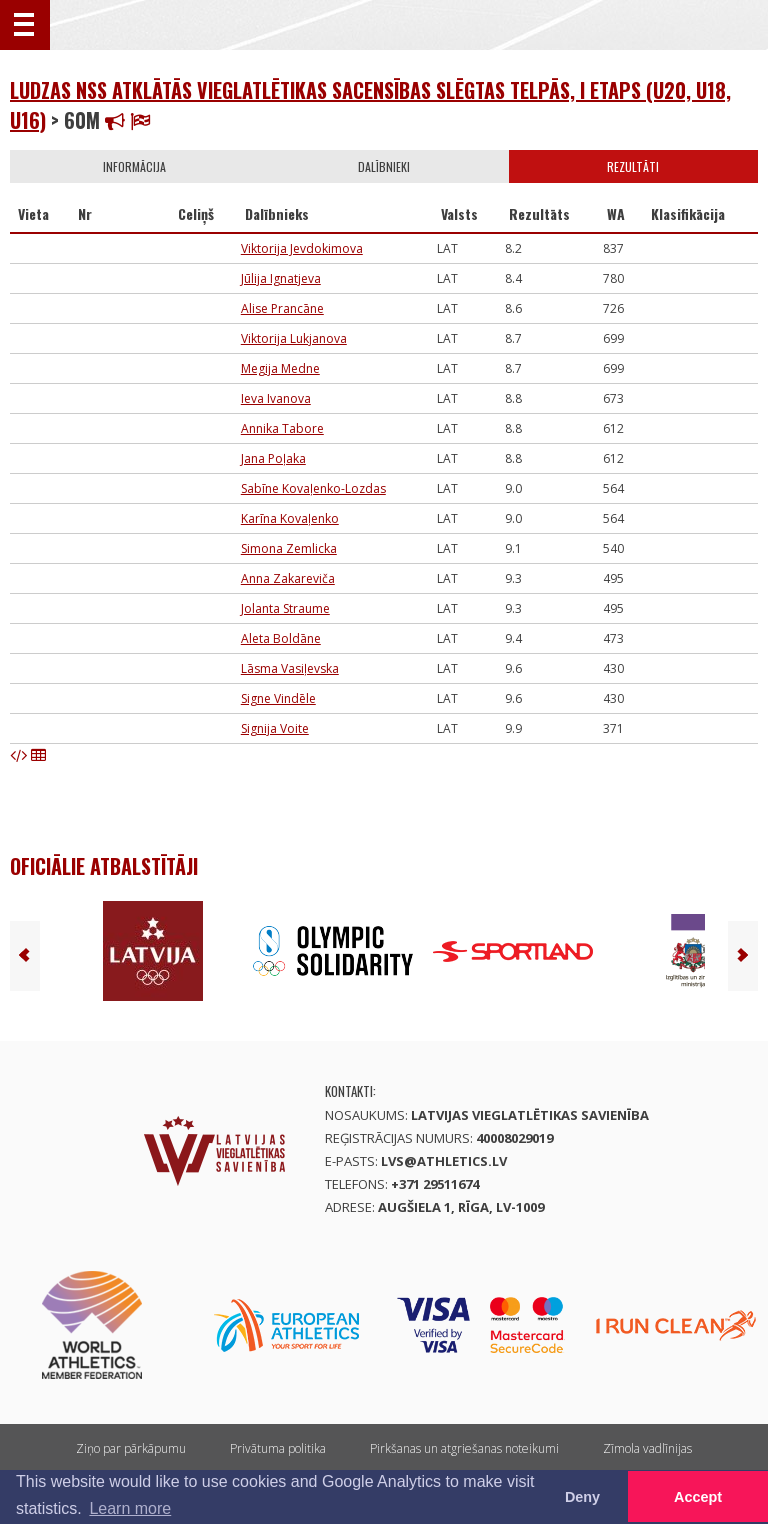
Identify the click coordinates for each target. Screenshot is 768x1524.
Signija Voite (275, 728)
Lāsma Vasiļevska (290, 668)
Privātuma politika (278, 1448)
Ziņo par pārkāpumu (131, 1448)
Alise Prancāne (282, 308)
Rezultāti (633, 166)
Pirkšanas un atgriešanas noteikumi (464, 1448)
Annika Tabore (282, 428)
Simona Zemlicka (289, 548)
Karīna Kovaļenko (290, 518)
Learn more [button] (130, 1508)
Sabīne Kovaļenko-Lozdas (313, 488)
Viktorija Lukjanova (294, 338)
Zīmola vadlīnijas (647, 1448)
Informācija (134, 166)
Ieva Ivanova (276, 398)
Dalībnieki (384, 166)
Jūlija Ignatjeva (281, 278)
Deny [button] (582, 1497)
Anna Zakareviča (288, 578)
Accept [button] (698, 1497)
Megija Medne (280, 368)
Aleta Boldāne (281, 638)
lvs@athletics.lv (444, 1161)
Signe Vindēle (278, 698)
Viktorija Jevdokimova (302, 248)
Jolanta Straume (285, 608)
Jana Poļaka (273, 458)
